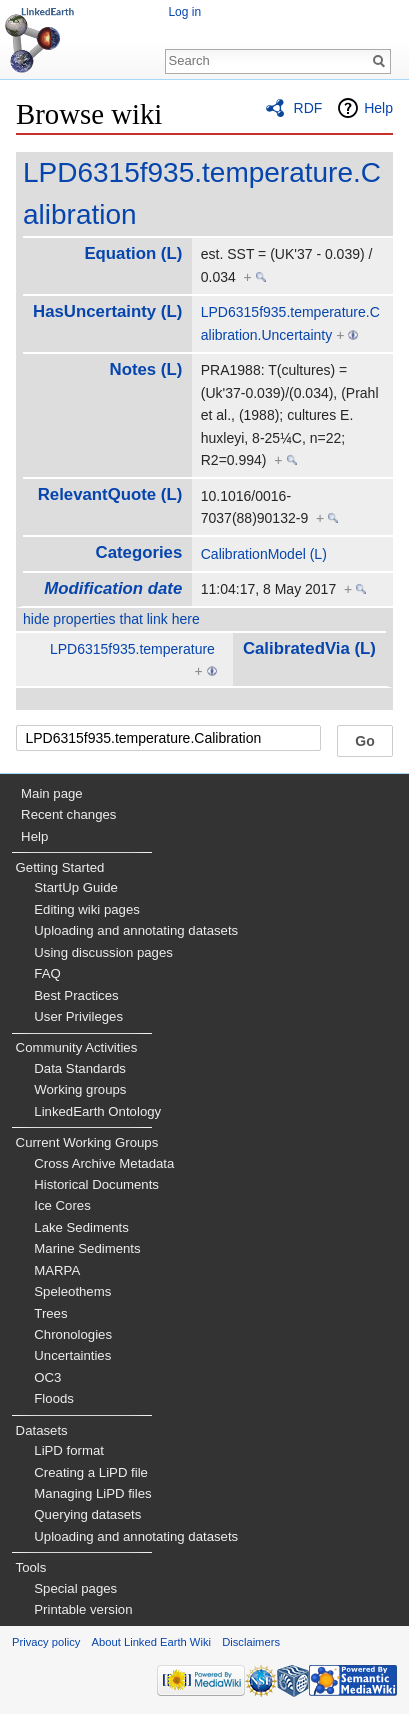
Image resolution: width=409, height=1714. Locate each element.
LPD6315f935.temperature (132, 649)
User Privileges (78, 1016)
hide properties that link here (111, 619)
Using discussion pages (103, 952)
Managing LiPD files (92, 1493)
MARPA (57, 1270)
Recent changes (68, 814)
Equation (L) (133, 253)
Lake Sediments (81, 1227)
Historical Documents (96, 1184)
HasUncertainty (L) (107, 311)
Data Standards (80, 1068)
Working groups (80, 1089)
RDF (308, 108)
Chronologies (73, 1334)
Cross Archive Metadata (104, 1163)
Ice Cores (62, 1205)
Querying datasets (87, 1514)
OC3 (47, 1377)
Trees (50, 1313)
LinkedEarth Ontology (97, 1111)
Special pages (75, 1588)
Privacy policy (46, 1642)
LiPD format (69, 1450)
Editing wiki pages (87, 909)
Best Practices (76, 995)
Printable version (83, 1609)
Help (378, 108)
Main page (52, 793)
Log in (184, 12)
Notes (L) (146, 369)
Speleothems (72, 1291)
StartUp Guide (76, 887)
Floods (54, 1398)
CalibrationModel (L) (264, 554)
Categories (139, 552)
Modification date (113, 588)
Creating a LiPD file (91, 1472)
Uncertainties (72, 1355)
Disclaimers (251, 1642)
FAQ (47, 973)
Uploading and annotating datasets (136, 930)
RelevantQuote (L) (110, 494)
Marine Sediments (87, 1248)
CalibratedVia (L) (309, 648)
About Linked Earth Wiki (151, 1642)
